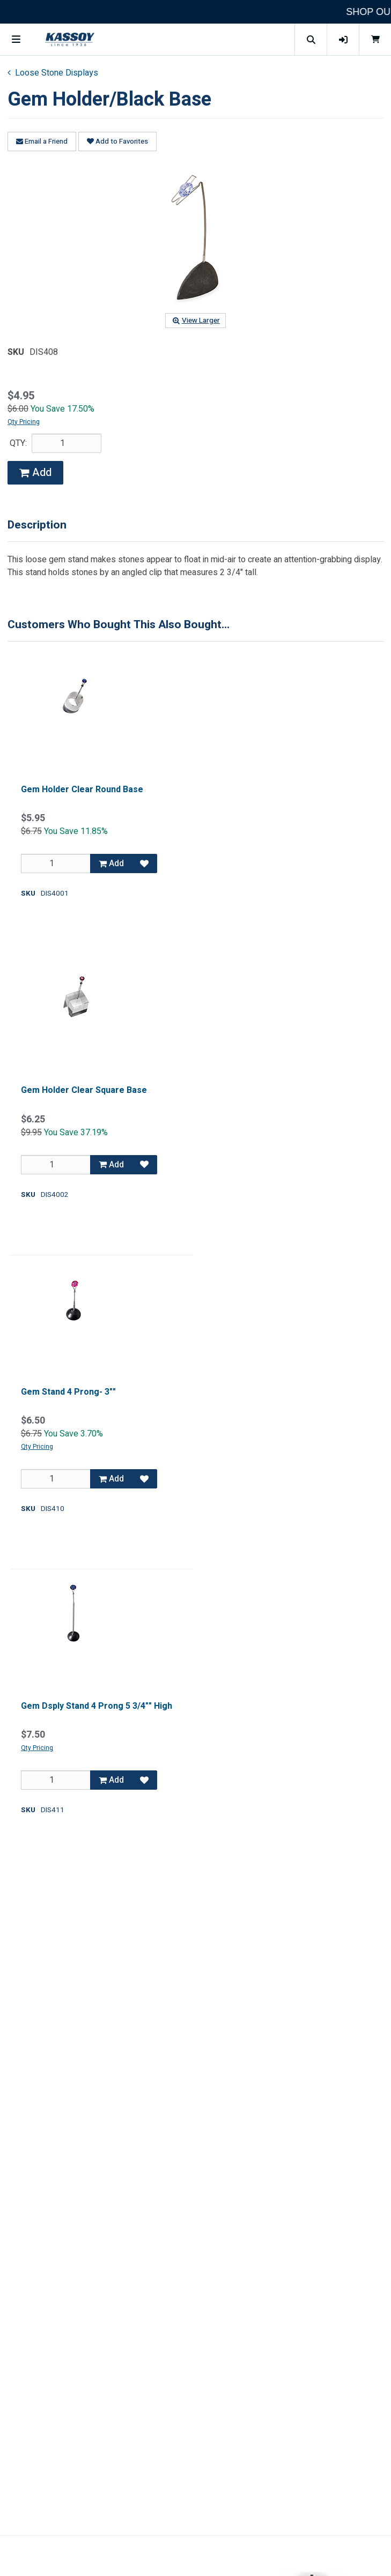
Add (35, 472)
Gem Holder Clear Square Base (84, 1090)
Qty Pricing (24, 422)
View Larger (195, 320)
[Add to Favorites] (144, 863)
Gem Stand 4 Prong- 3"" (68, 1392)
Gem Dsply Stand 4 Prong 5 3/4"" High (96, 1706)
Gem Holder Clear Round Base (82, 789)
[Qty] (56, 863)
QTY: (18, 443)
